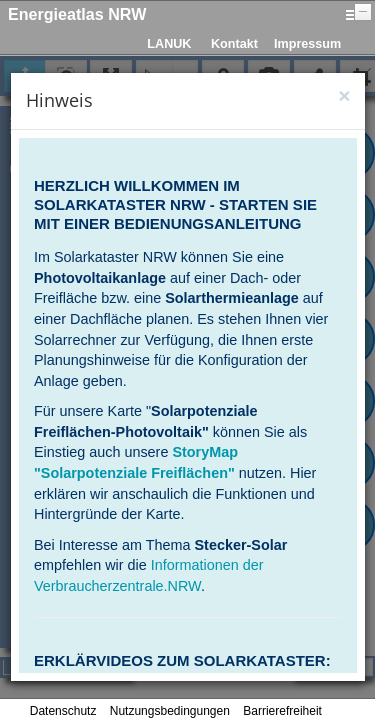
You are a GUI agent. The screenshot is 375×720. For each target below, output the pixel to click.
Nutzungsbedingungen (170, 711)
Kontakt (234, 44)
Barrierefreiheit (282, 711)
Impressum (307, 44)
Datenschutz (63, 711)
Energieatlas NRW (77, 14)
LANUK (169, 44)
